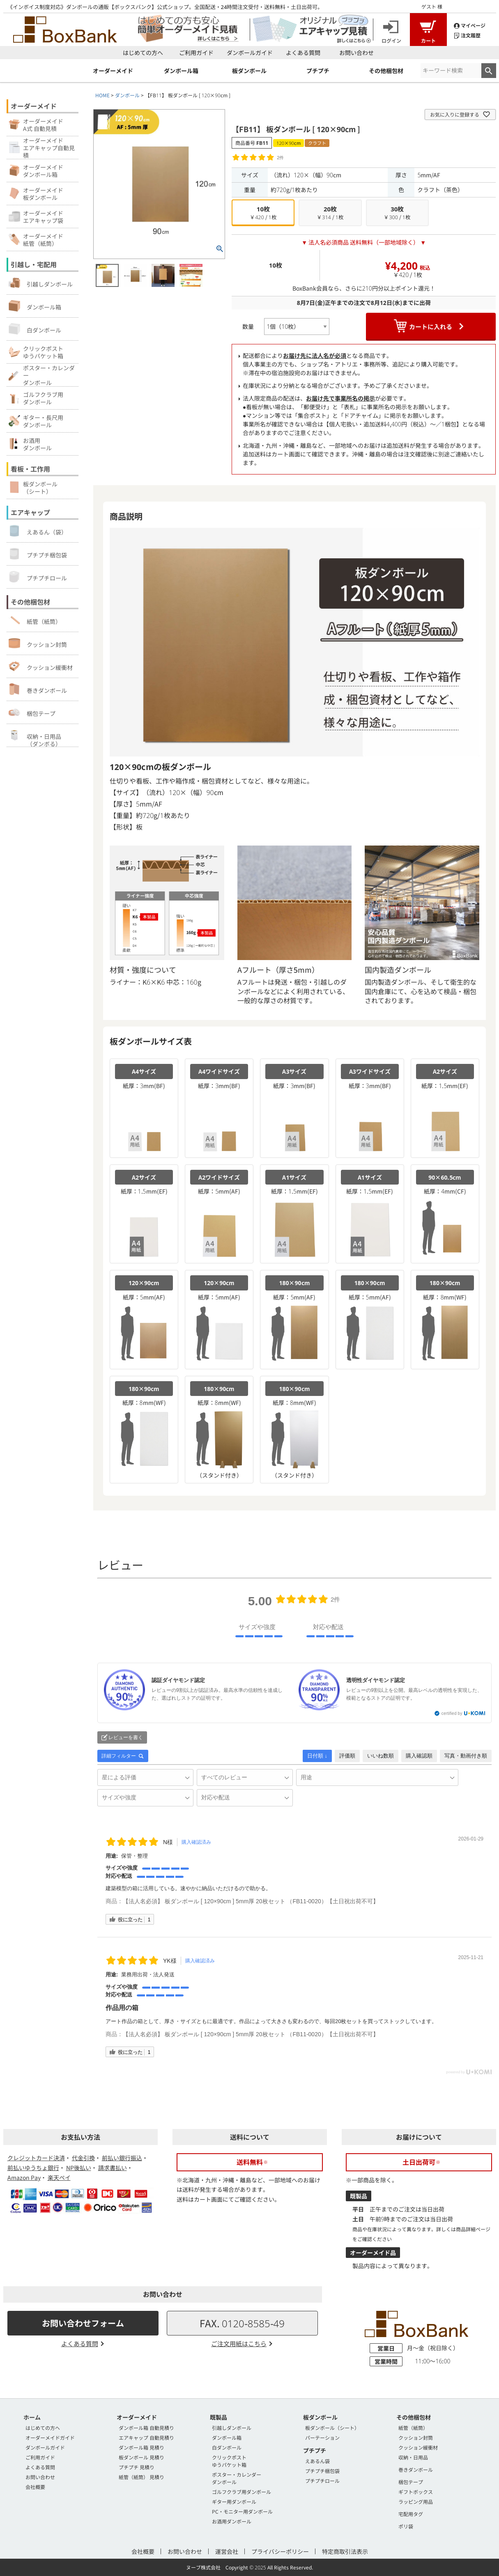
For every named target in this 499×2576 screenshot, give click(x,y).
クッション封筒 (38, 643)
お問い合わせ (356, 52)
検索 (488, 70)
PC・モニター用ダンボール (242, 2511)
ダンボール (127, 95)
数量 (248, 326)
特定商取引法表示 (345, 2551)
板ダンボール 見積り (141, 2457)
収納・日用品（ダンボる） (35, 738)
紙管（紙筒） (35, 620)
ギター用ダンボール (234, 2501)
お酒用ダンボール (231, 2521)
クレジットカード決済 (36, 2158)
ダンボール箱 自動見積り (146, 2427)
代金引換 (83, 2158)
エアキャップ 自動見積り (146, 2437)
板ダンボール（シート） (332, 2427)
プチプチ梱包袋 (38, 553)
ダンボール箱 (35, 306)
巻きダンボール (38, 689)
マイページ (469, 25)
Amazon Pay (24, 2177)
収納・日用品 (413, 2457)
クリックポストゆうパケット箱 (229, 2461)
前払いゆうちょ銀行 (33, 2167)
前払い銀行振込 (122, 2158)
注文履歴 (467, 35)
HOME (102, 95)
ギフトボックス (415, 2491)
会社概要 (35, 2486)
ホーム (32, 2417)
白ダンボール (35, 329)
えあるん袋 (317, 2460)
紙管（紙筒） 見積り (141, 2476)
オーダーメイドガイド (50, 2437)
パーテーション (322, 2437)
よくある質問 (303, 52)
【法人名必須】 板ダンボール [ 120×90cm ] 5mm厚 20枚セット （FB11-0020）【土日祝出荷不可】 (251, 1901)
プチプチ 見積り (136, 2467)
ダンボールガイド (250, 52)
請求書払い (112, 2167)
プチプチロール (38, 576)
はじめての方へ (143, 52)
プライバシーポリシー (280, 2551)
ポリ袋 (405, 2526)
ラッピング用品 (415, 2501)
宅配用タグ (410, 2513)
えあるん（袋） (38, 530)
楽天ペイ (59, 2177)
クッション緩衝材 (41, 666)
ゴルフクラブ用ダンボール (241, 2491)
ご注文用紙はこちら (239, 2343)
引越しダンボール (41, 283)
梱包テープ (32, 712)
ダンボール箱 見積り (141, 2447)
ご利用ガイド (196, 52)
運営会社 (226, 2551)
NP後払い (78, 2167)
